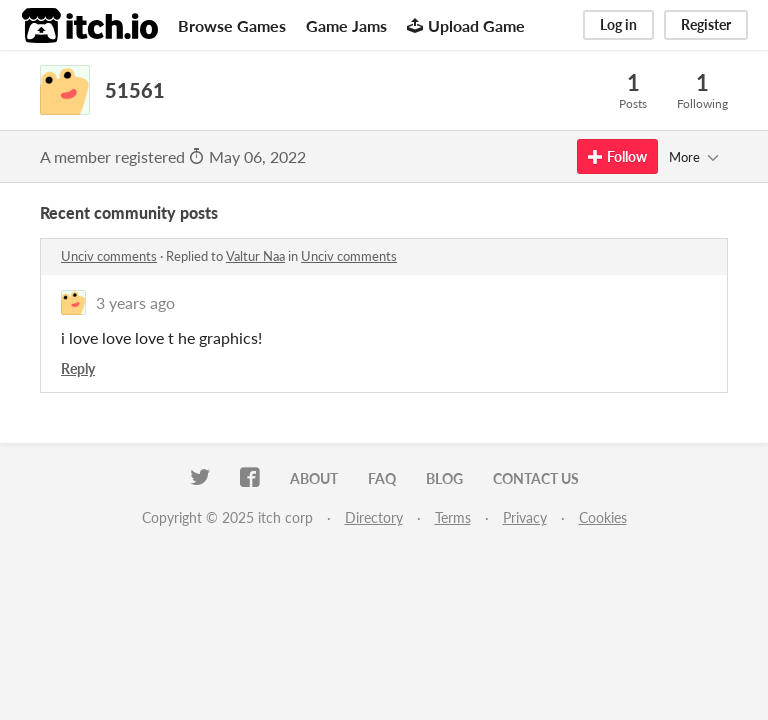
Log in (618, 24)
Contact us (536, 478)
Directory (374, 517)
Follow (617, 156)
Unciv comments (109, 256)
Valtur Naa (255, 256)
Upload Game (466, 25)
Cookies (603, 517)
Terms (453, 517)
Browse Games (232, 25)
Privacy (525, 517)
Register (706, 24)
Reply (78, 368)
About (314, 478)
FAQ (382, 478)
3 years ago (135, 302)
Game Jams (346, 25)
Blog (444, 478)
